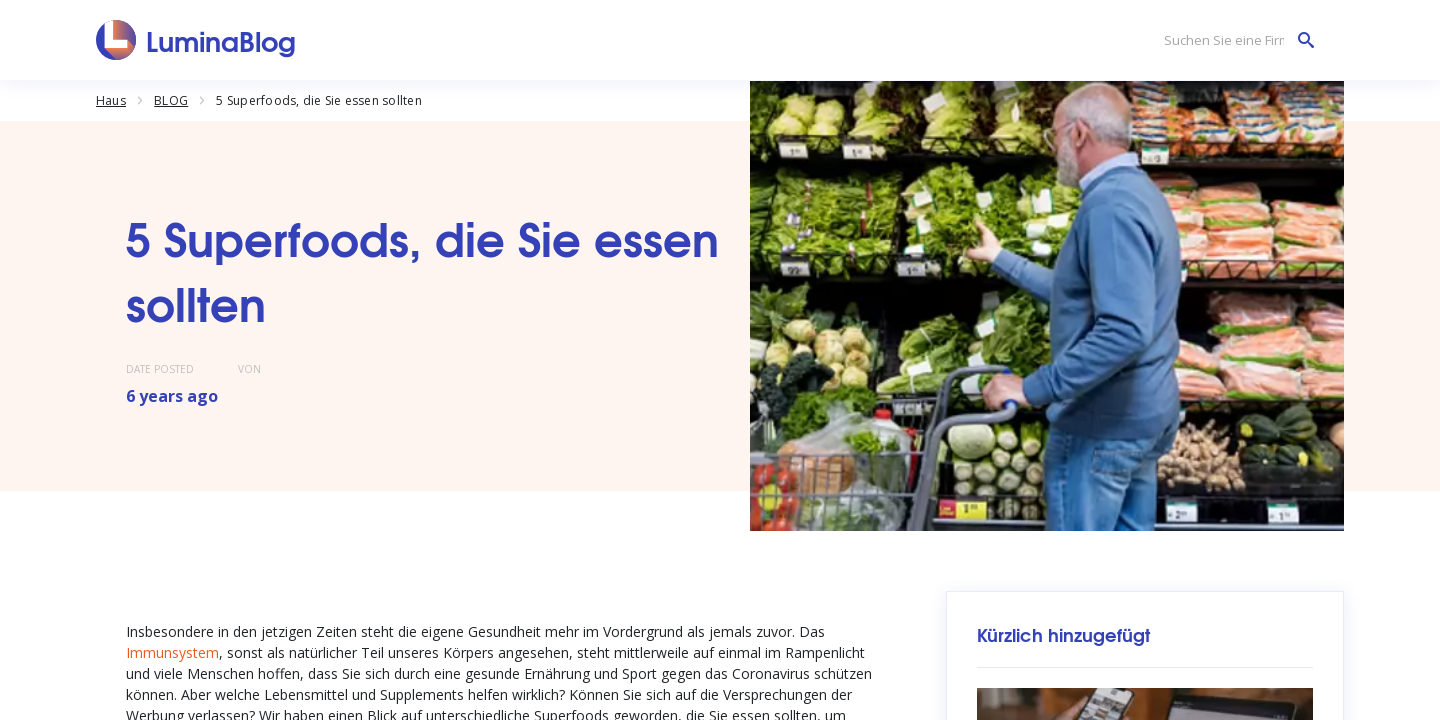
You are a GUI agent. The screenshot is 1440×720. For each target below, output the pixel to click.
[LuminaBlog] (196, 40)
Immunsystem (172, 652)
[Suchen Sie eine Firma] (1234, 40)
